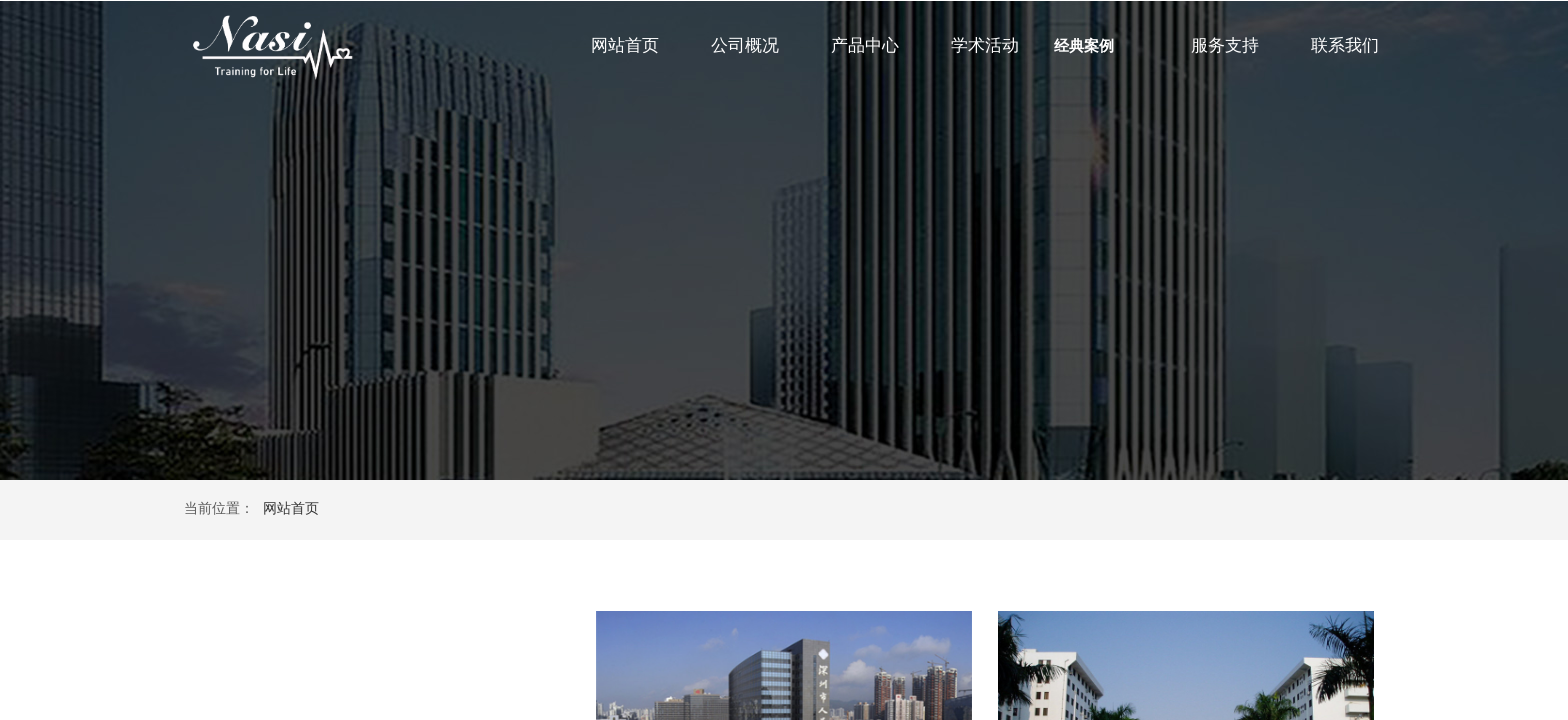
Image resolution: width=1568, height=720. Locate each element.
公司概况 (745, 45)
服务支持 (1225, 45)
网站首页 (625, 45)
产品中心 (865, 45)
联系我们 (1345, 45)
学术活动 (985, 45)
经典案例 (1084, 46)
